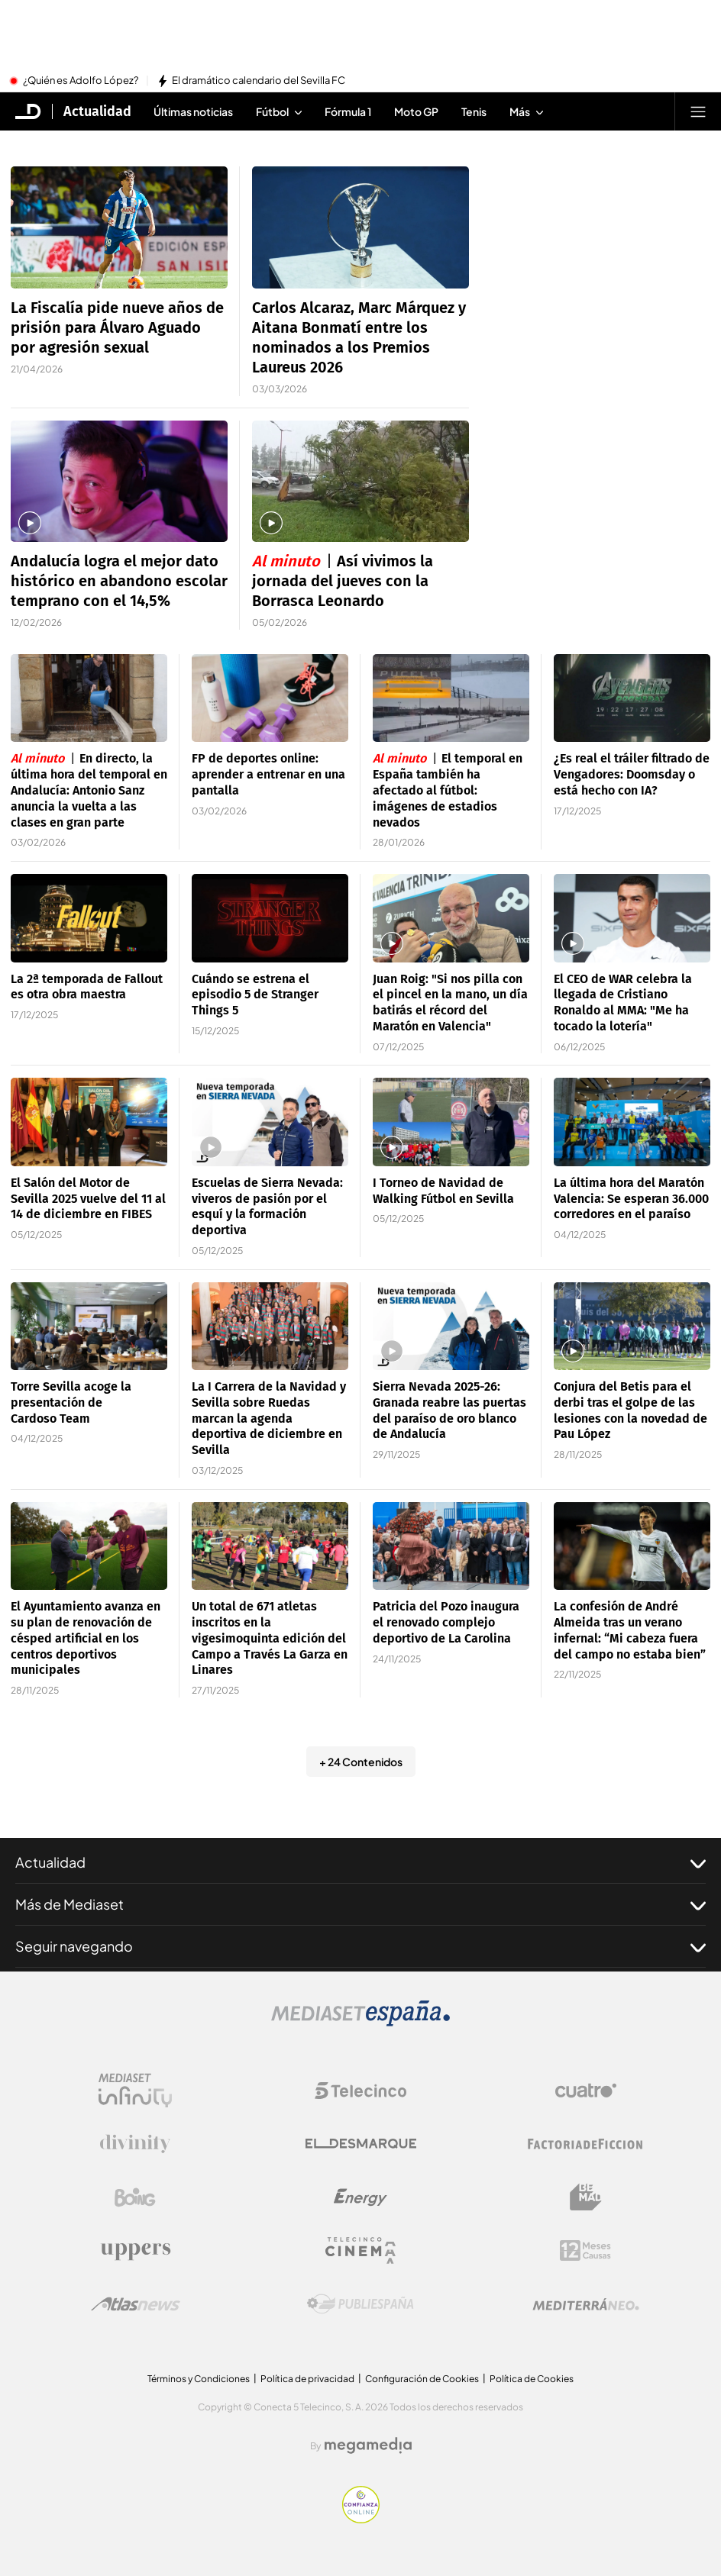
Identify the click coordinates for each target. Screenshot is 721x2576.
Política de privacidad (307, 2378)
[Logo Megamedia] (368, 2445)
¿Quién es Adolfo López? (80, 81)
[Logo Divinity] (135, 2144)
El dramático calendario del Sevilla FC (258, 81)
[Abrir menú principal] (698, 111)
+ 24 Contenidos (361, 1761)
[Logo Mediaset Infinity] (135, 2090)
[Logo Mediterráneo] (585, 2304)
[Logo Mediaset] (360, 2021)
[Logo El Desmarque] (361, 2144)
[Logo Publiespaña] (360, 2304)
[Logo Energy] (360, 2197)
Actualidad (360, 1862)
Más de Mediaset (360, 1904)
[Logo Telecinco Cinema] (360, 2250)
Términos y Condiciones (198, 2378)
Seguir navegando (360, 1946)
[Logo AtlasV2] (135, 2304)
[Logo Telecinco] (360, 2090)
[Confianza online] (361, 2518)
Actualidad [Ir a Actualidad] (97, 111)
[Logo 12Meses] (585, 2250)
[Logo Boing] (135, 2197)
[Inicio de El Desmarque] (28, 111)
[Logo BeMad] (586, 2197)
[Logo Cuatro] (585, 2090)
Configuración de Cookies (422, 2378)
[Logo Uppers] (135, 2251)
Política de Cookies (532, 2378)
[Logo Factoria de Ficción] (586, 2144)
